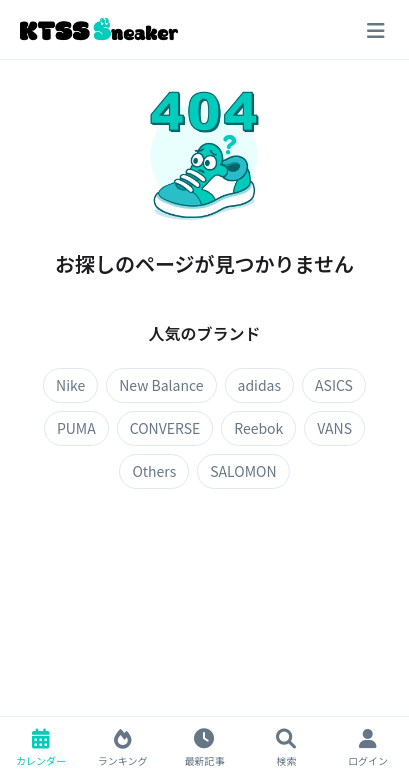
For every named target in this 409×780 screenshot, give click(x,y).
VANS (334, 428)
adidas (260, 385)
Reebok (258, 428)
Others (154, 471)
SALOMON (243, 471)
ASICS (334, 385)
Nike (70, 385)
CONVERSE (165, 428)
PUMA (76, 428)
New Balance (161, 385)
